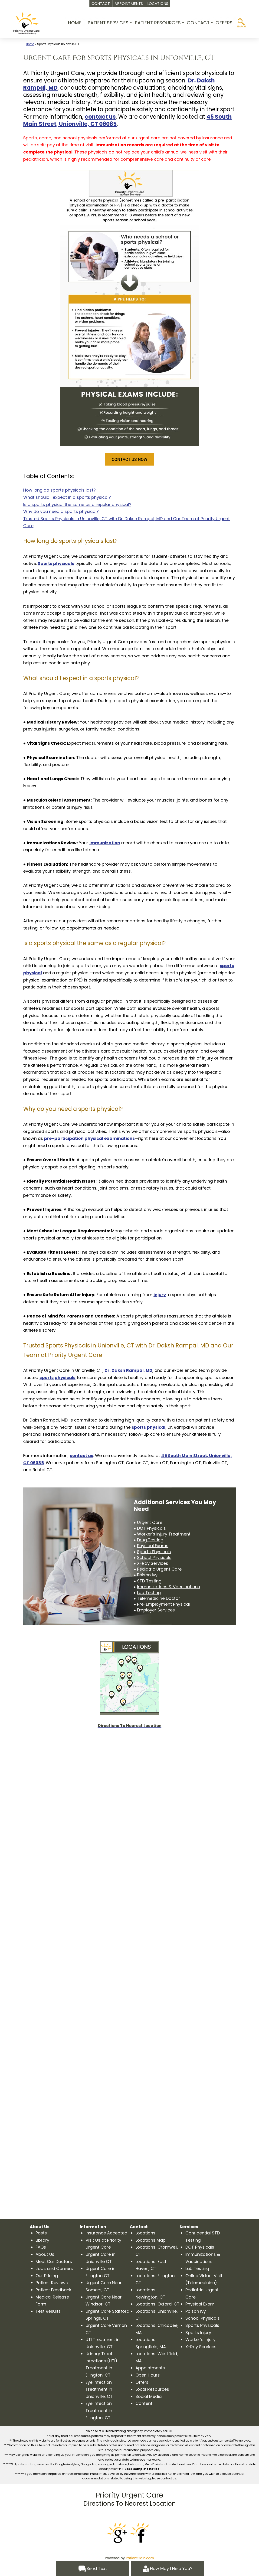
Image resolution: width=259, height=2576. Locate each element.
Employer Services (156, 1610)
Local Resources (152, 2389)
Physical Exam (199, 2304)
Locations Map (150, 2240)
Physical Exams (152, 1546)
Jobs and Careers (54, 2268)
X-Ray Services (152, 1563)
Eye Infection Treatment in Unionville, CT (99, 2389)
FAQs (41, 2247)
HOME (75, 23)
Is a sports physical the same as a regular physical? (77, 504)
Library (42, 2240)
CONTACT (198, 23)
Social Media (148, 2396)
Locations (145, 2233)
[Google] (118, 2533)
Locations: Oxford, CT (157, 2304)
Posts (41, 2233)
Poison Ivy (147, 1575)
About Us (45, 2254)
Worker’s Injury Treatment (163, 1534)
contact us (100, 117)
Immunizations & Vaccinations (168, 1587)
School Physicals (154, 1557)
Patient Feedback (53, 2290)
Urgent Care (149, 1522)
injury (160, 1295)
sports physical (148, 1427)
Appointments (150, 2368)
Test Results (48, 2311)
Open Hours (147, 2375)
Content (143, 2403)
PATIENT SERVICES (108, 23)
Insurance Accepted (106, 2233)
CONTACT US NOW (129, 459)
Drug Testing (150, 1540)
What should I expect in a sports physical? (67, 497)
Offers (141, 2382)
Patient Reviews (52, 2283)
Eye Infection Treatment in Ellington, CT (98, 2410)
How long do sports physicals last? (59, 490)
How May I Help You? (167, 2569)
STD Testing (149, 1581)
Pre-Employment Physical (163, 1604)
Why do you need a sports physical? (61, 511)
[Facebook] (141, 2533)
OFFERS (224, 23)
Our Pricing (47, 2276)
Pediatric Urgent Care (159, 1569)
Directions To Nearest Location (129, 2503)
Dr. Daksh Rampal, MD (128, 1370)
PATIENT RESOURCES (158, 23)
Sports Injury (198, 2332)
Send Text (92, 2569)
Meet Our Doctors (54, 2261)
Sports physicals (56, 563)
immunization (104, 843)
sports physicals (57, 1377)
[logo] (26, 23)
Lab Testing (149, 1592)
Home (30, 44)
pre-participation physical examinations (89, 1138)
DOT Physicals (151, 1528)
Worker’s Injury (200, 2339)
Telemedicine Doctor (158, 1598)
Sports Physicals (154, 1552)
